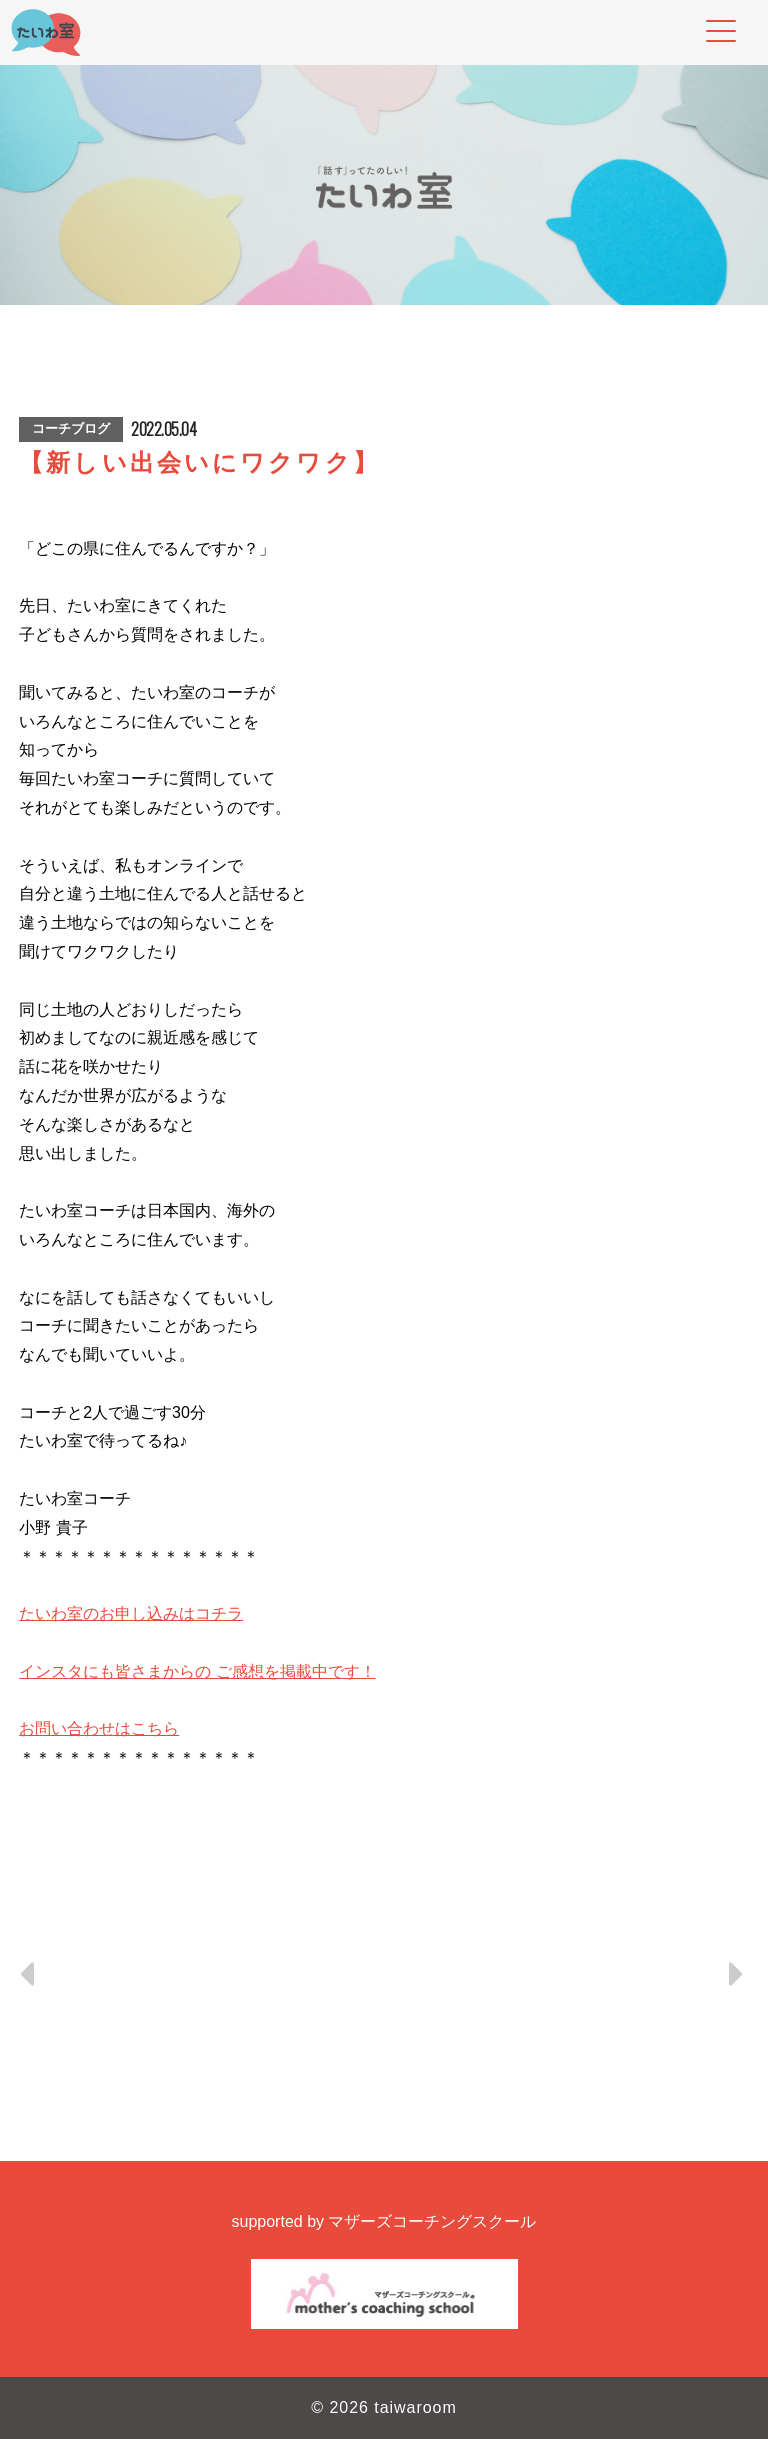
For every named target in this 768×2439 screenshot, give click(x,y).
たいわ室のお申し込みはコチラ (131, 1613)
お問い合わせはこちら (99, 1728)
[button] (384, 1873)
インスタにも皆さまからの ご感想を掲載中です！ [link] (197, 1671)
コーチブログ (71, 428)
